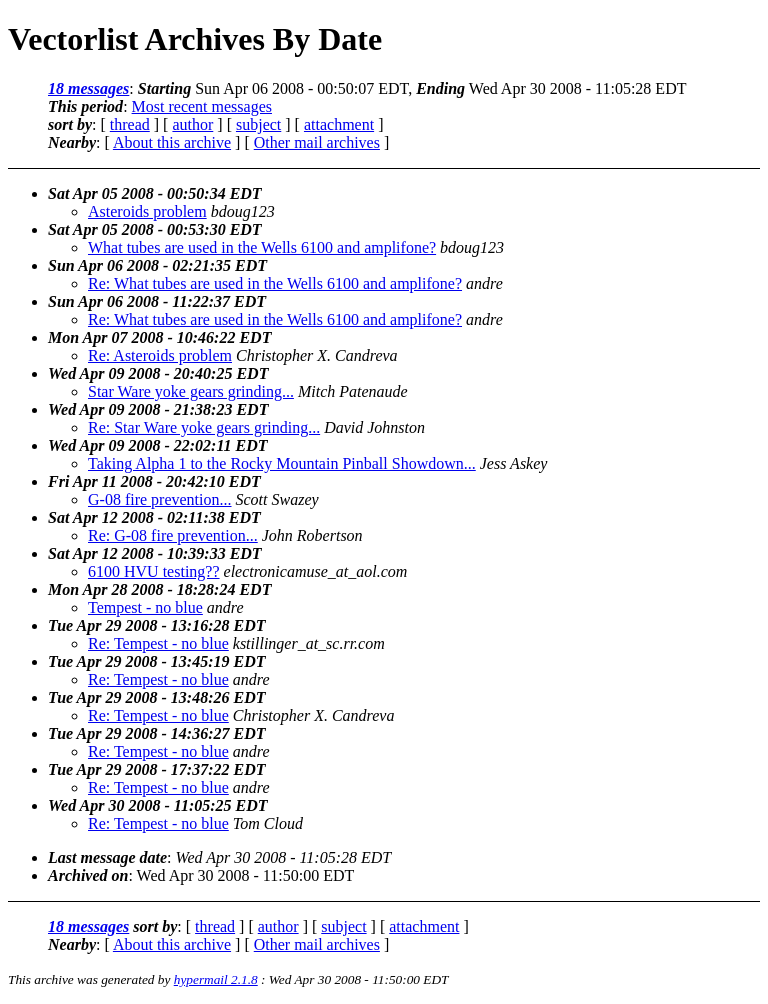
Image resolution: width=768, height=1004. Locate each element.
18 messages (88, 88)
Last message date (107, 857)
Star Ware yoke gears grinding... (191, 391)
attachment (339, 124)
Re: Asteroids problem (160, 355)
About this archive (172, 142)
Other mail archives (317, 142)
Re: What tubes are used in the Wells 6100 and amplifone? (275, 283)
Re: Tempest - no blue (158, 643)
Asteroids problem (147, 211)
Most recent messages (202, 106)
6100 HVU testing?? (154, 571)
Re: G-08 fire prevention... (173, 535)
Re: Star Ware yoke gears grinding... (204, 427)
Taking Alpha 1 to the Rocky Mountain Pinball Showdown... (282, 463)
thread (130, 124)
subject (258, 124)
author (192, 124)
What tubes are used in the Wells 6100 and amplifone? (262, 247)
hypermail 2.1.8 (216, 979)
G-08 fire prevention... (160, 499)
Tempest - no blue (145, 607)
